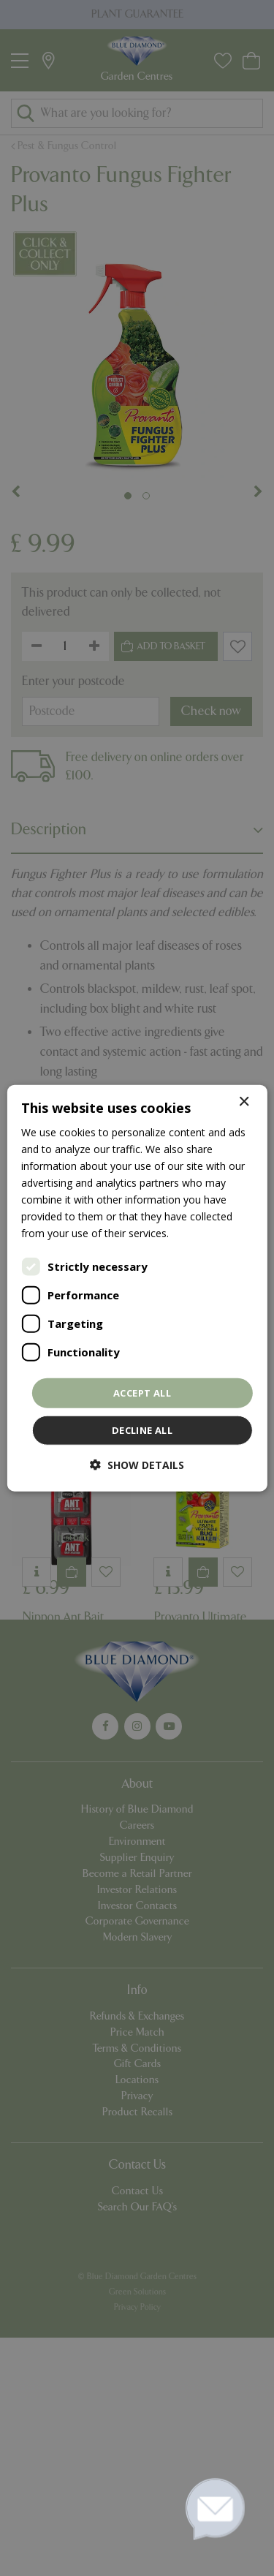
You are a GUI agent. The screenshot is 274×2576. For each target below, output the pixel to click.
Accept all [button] (142, 1392)
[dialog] (137, 1288)
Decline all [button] (142, 1430)
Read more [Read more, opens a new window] (198, 1233)
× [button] (243, 1101)
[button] (137, 1465)
